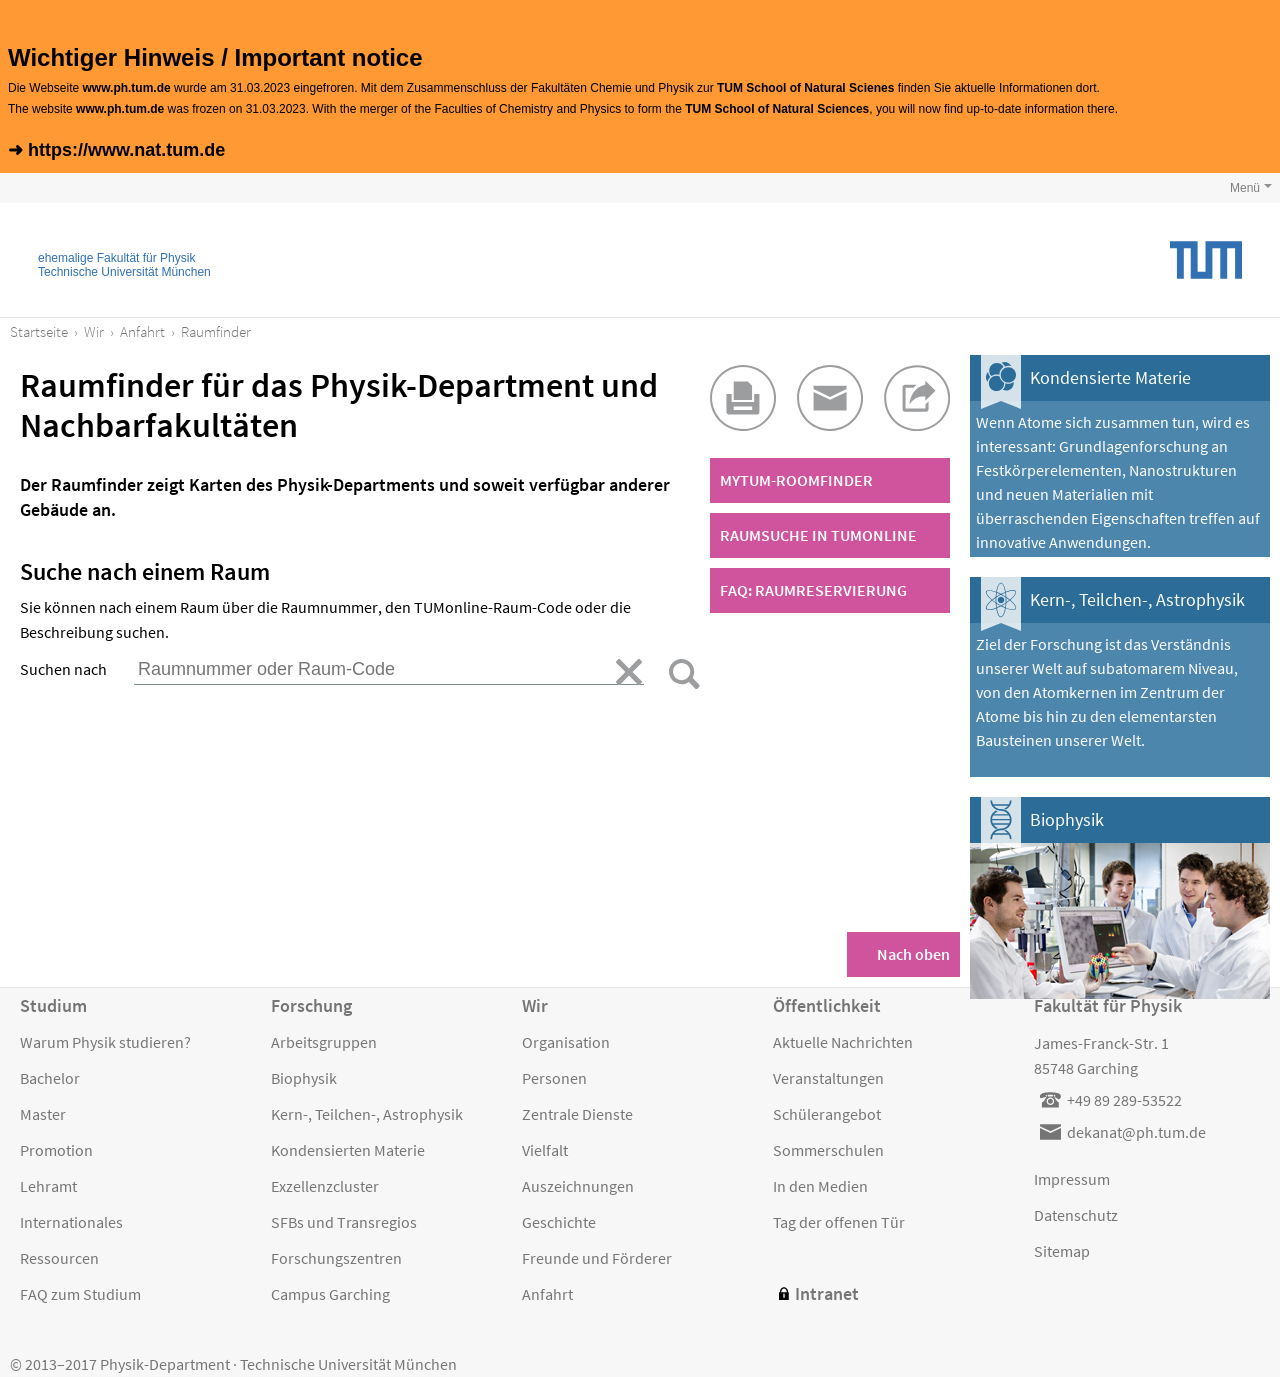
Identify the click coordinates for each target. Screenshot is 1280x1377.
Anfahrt (142, 331)
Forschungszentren (336, 1258)
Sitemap (1062, 1251)
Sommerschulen (828, 1150)
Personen (554, 1078)
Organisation (566, 1042)
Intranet (827, 1293)
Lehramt (48, 1186)
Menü (1245, 188)
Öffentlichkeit (827, 1005)
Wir (94, 331)
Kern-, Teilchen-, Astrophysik (1137, 599)
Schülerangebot (827, 1114)
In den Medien (820, 1186)
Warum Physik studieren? (105, 1042)
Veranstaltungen (828, 1078)
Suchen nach (63, 669)
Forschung (311, 1005)
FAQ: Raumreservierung (813, 590)
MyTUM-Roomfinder (796, 480)
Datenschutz (1076, 1215)
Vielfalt (545, 1150)
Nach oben (913, 954)
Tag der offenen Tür (839, 1222)
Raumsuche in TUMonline (818, 535)
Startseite (39, 331)
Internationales (71, 1222)
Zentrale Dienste (577, 1114)
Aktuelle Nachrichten (843, 1042)
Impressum (1072, 1179)
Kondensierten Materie (348, 1150)
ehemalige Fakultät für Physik (116, 258)
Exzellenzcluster (325, 1186)
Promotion (56, 1150)
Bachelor (50, 1078)
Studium (53, 1005)
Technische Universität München (124, 272)
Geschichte (559, 1222)
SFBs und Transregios (344, 1222)
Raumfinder (216, 331)
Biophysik (1067, 819)
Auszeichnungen (578, 1186)
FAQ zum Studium (80, 1294)
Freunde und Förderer (597, 1258)
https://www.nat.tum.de (126, 150)
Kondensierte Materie (1110, 377)
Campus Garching (330, 1294)
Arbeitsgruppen (324, 1042)
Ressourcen (59, 1258)
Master (43, 1114)
